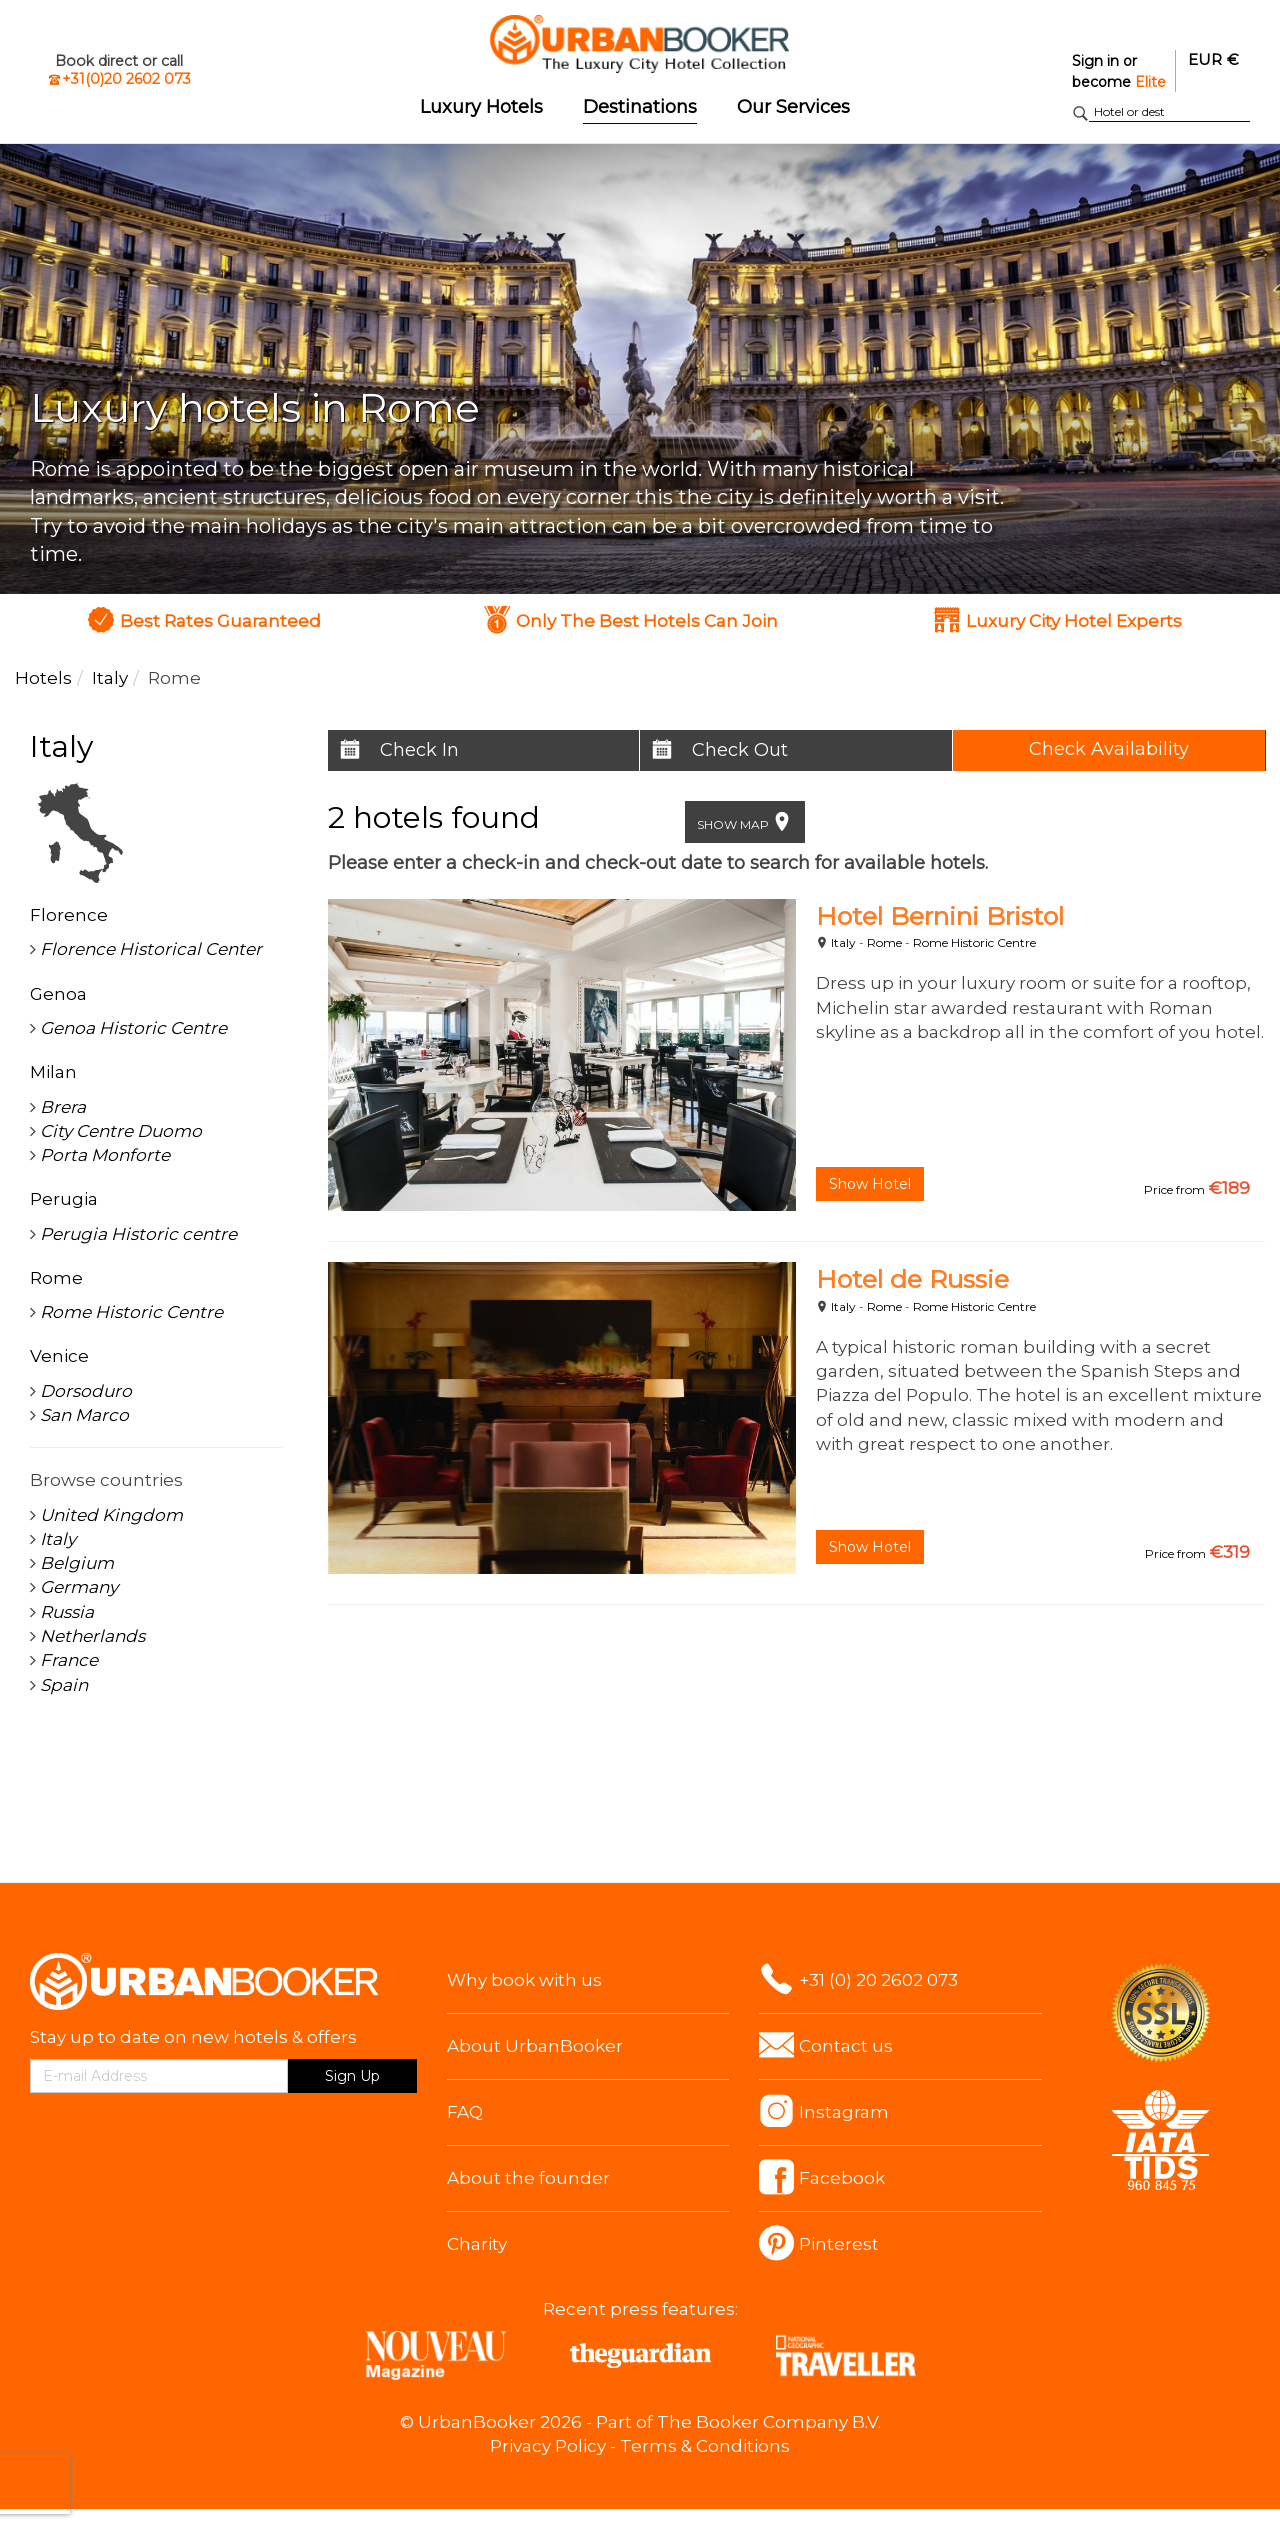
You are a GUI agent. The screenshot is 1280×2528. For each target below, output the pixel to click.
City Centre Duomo (121, 1131)
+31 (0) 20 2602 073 (878, 1980)
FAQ (465, 2112)
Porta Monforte (105, 1155)
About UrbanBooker (535, 2046)
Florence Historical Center (151, 949)
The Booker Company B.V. (769, 2422)
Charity (477, 2244)
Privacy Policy (548, 2446)
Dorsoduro (86, 1391)
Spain (64, 1685)
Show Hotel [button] (870, 1184)
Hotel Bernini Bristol (940, 916)
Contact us (846, 2046)
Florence (69, 915)
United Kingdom (111, 1515)
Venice (59, 1356)
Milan (53, 1072)
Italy (843, 942)
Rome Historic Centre (974, 942)
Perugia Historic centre (138, 1234)
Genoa (58, 994)
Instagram (844, 2112)
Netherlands (92, 1636)
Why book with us (524, 1980)
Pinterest (839, 2244)
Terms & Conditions (705, 2446)
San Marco (84, 1415)
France (69, 1660)
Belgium (77, 1563)
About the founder (528, 2178)
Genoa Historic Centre (133, 1028)
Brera (63, 1107)
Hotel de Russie (912, 1279)
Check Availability (1109, 749)
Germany (79, 1587)
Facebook (842, 2178)
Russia (67, 1612)
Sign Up (352, 2076)
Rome (884, 942)
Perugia (64, 1199)
